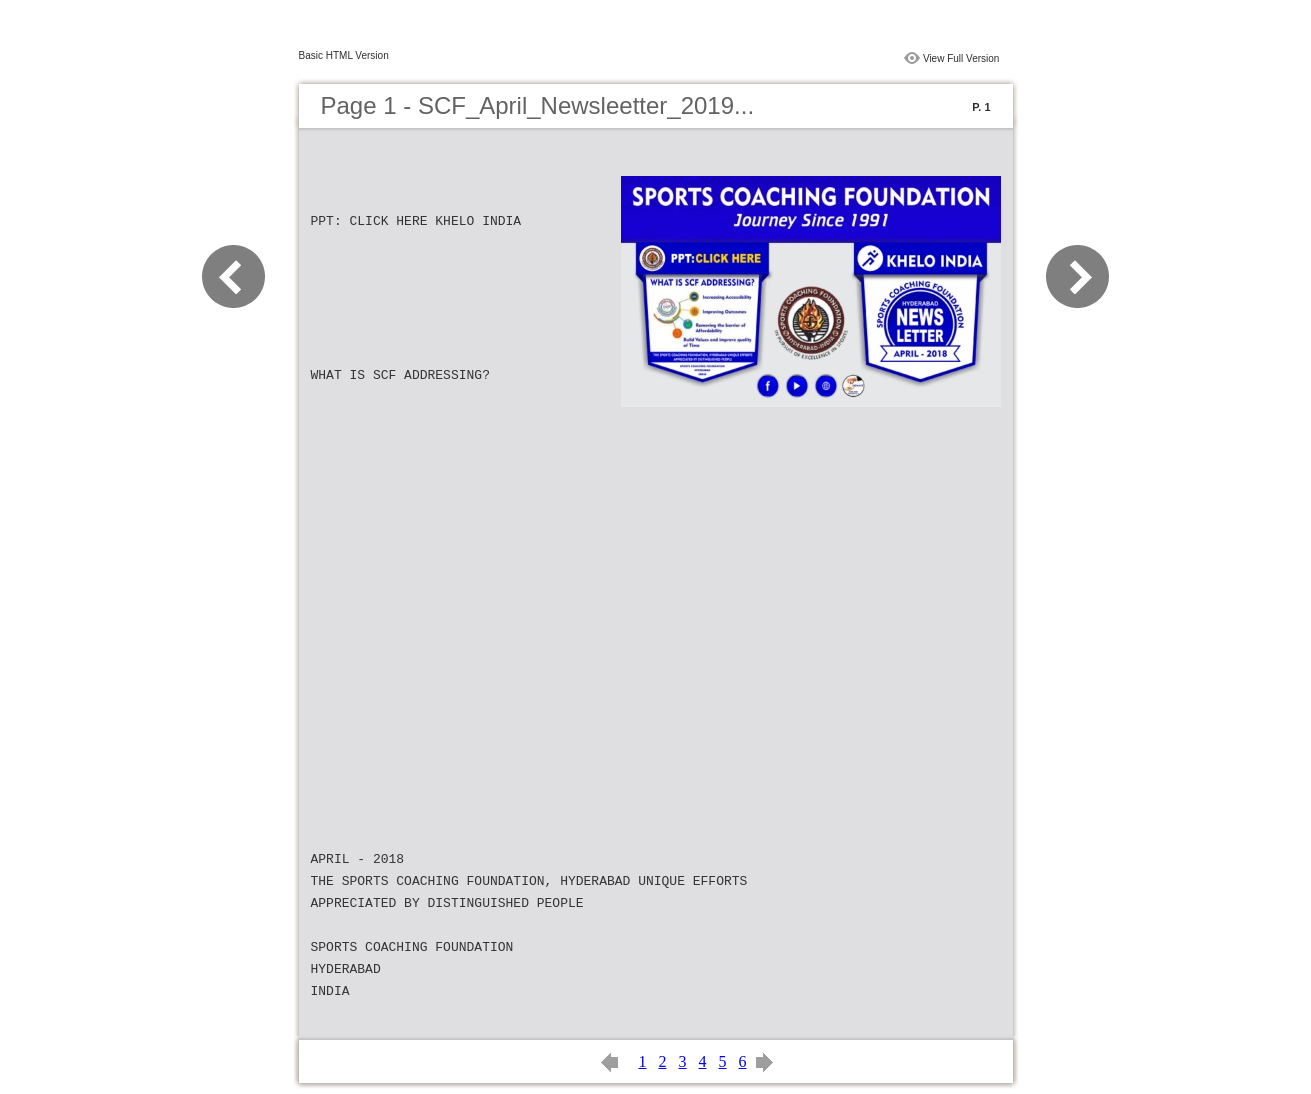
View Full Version (961, 58)
